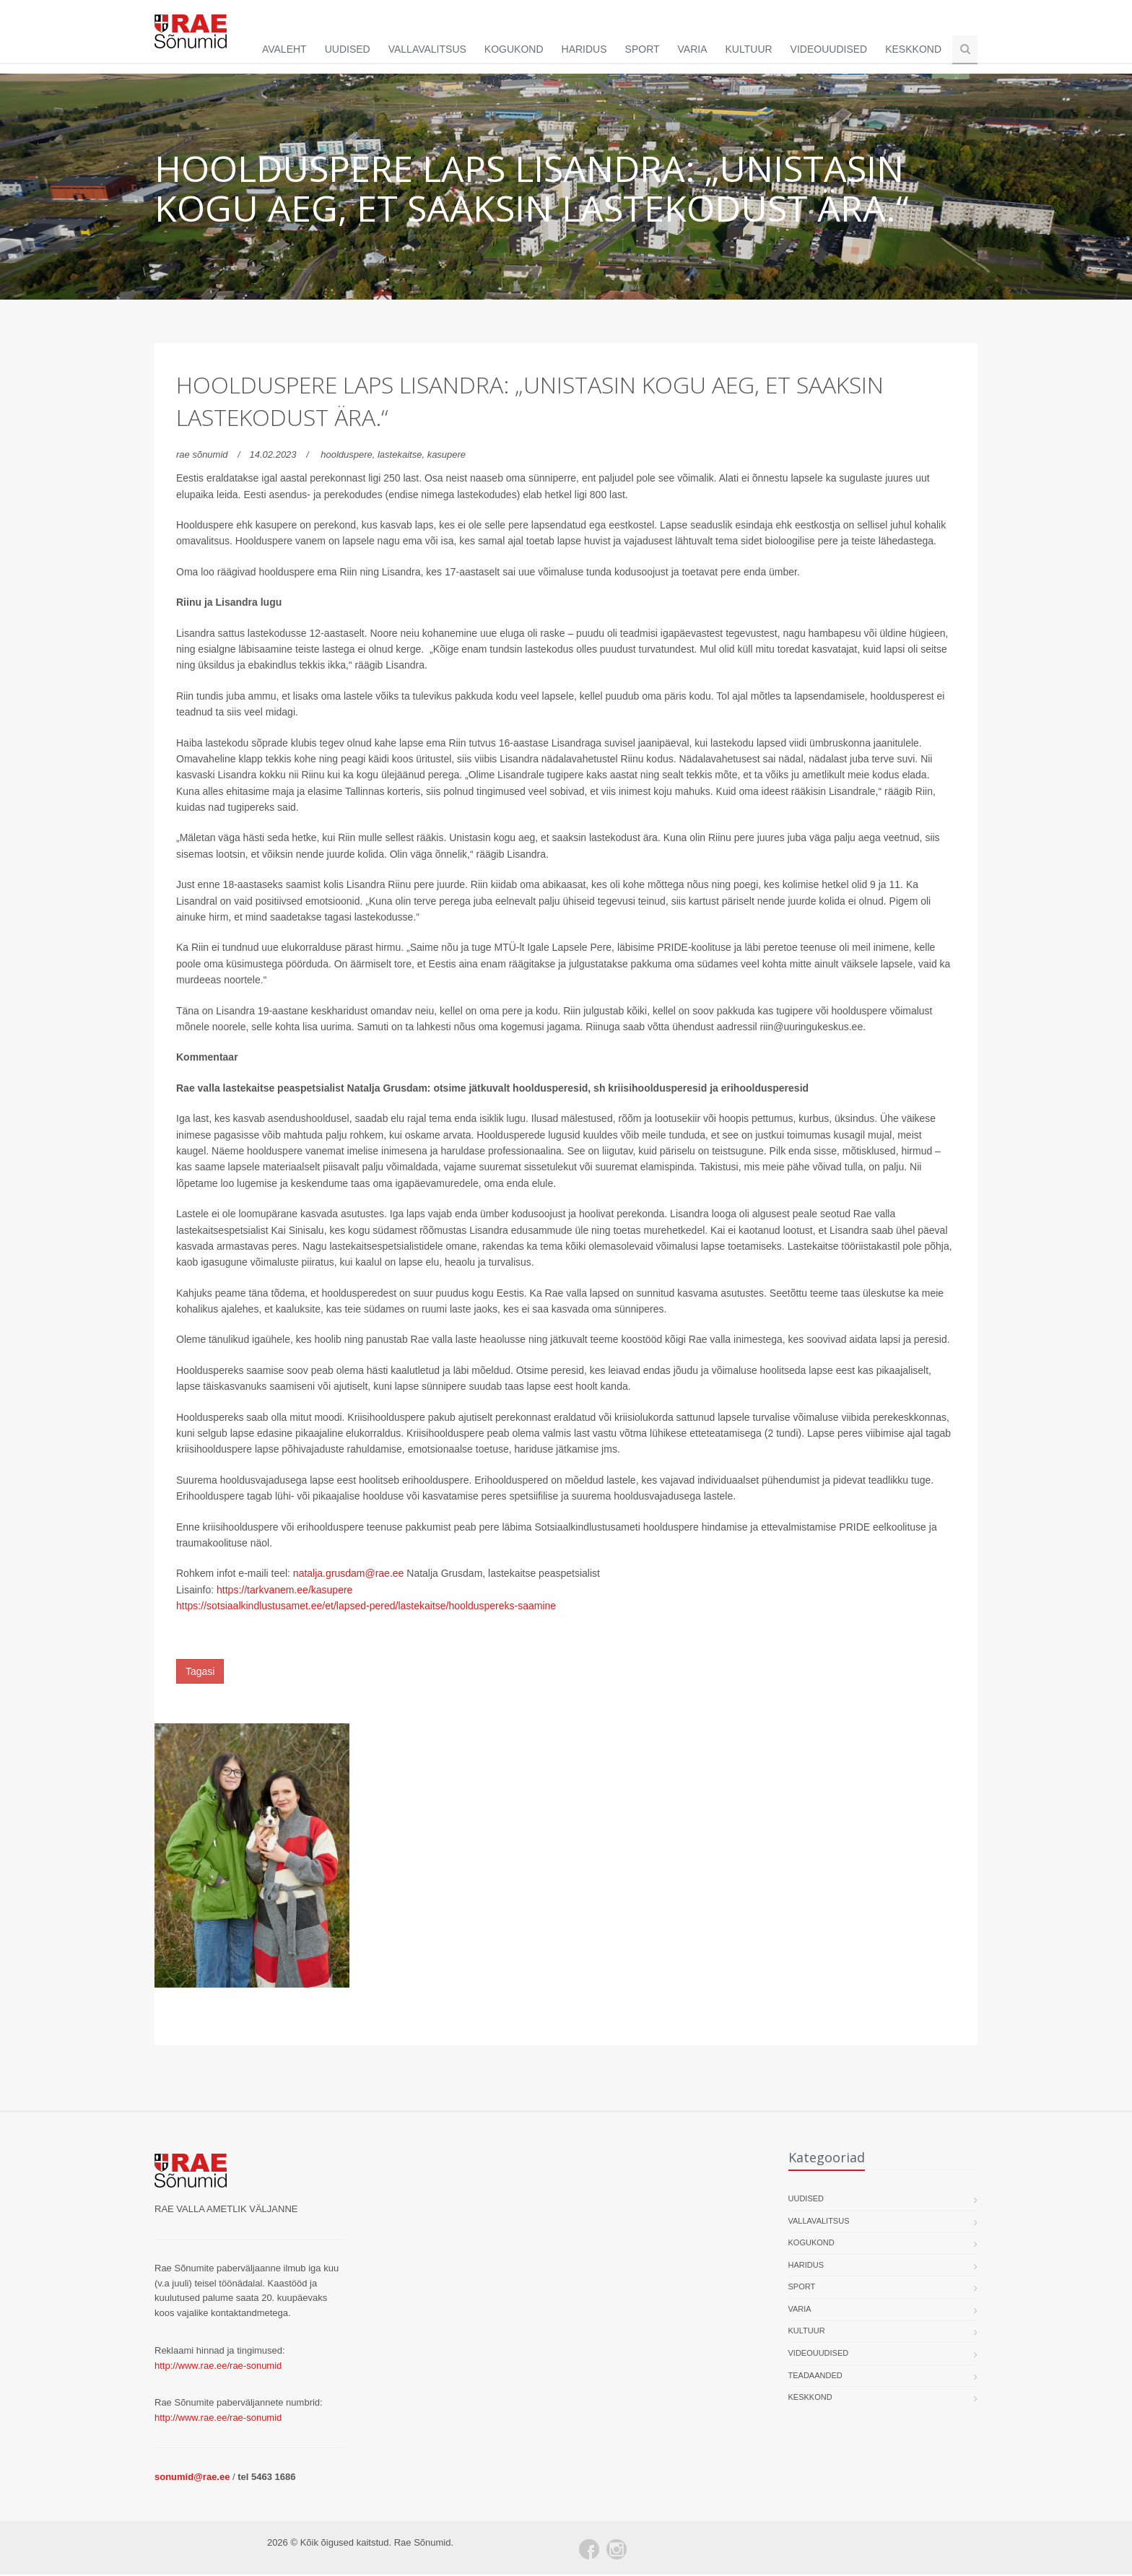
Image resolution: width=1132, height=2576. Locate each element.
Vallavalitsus (427, 49)
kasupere (446, 456)
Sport (642, 49)
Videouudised (829, 49)
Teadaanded (815, 2376)
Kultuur (749, 49)
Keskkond (913, 49)
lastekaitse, (402, 456)
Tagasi (200, 1672)
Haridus (584, 49)
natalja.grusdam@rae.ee (348, 1574)
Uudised (347, 49)
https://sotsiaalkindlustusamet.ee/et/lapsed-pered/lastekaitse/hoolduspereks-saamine (366, 1607)
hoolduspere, (349, 456)
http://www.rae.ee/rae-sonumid (218, 2366)
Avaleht (284, 49)
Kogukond (514, 49)
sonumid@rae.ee (192, 2477)
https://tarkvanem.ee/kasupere (284, 1590)
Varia (693, 49)
